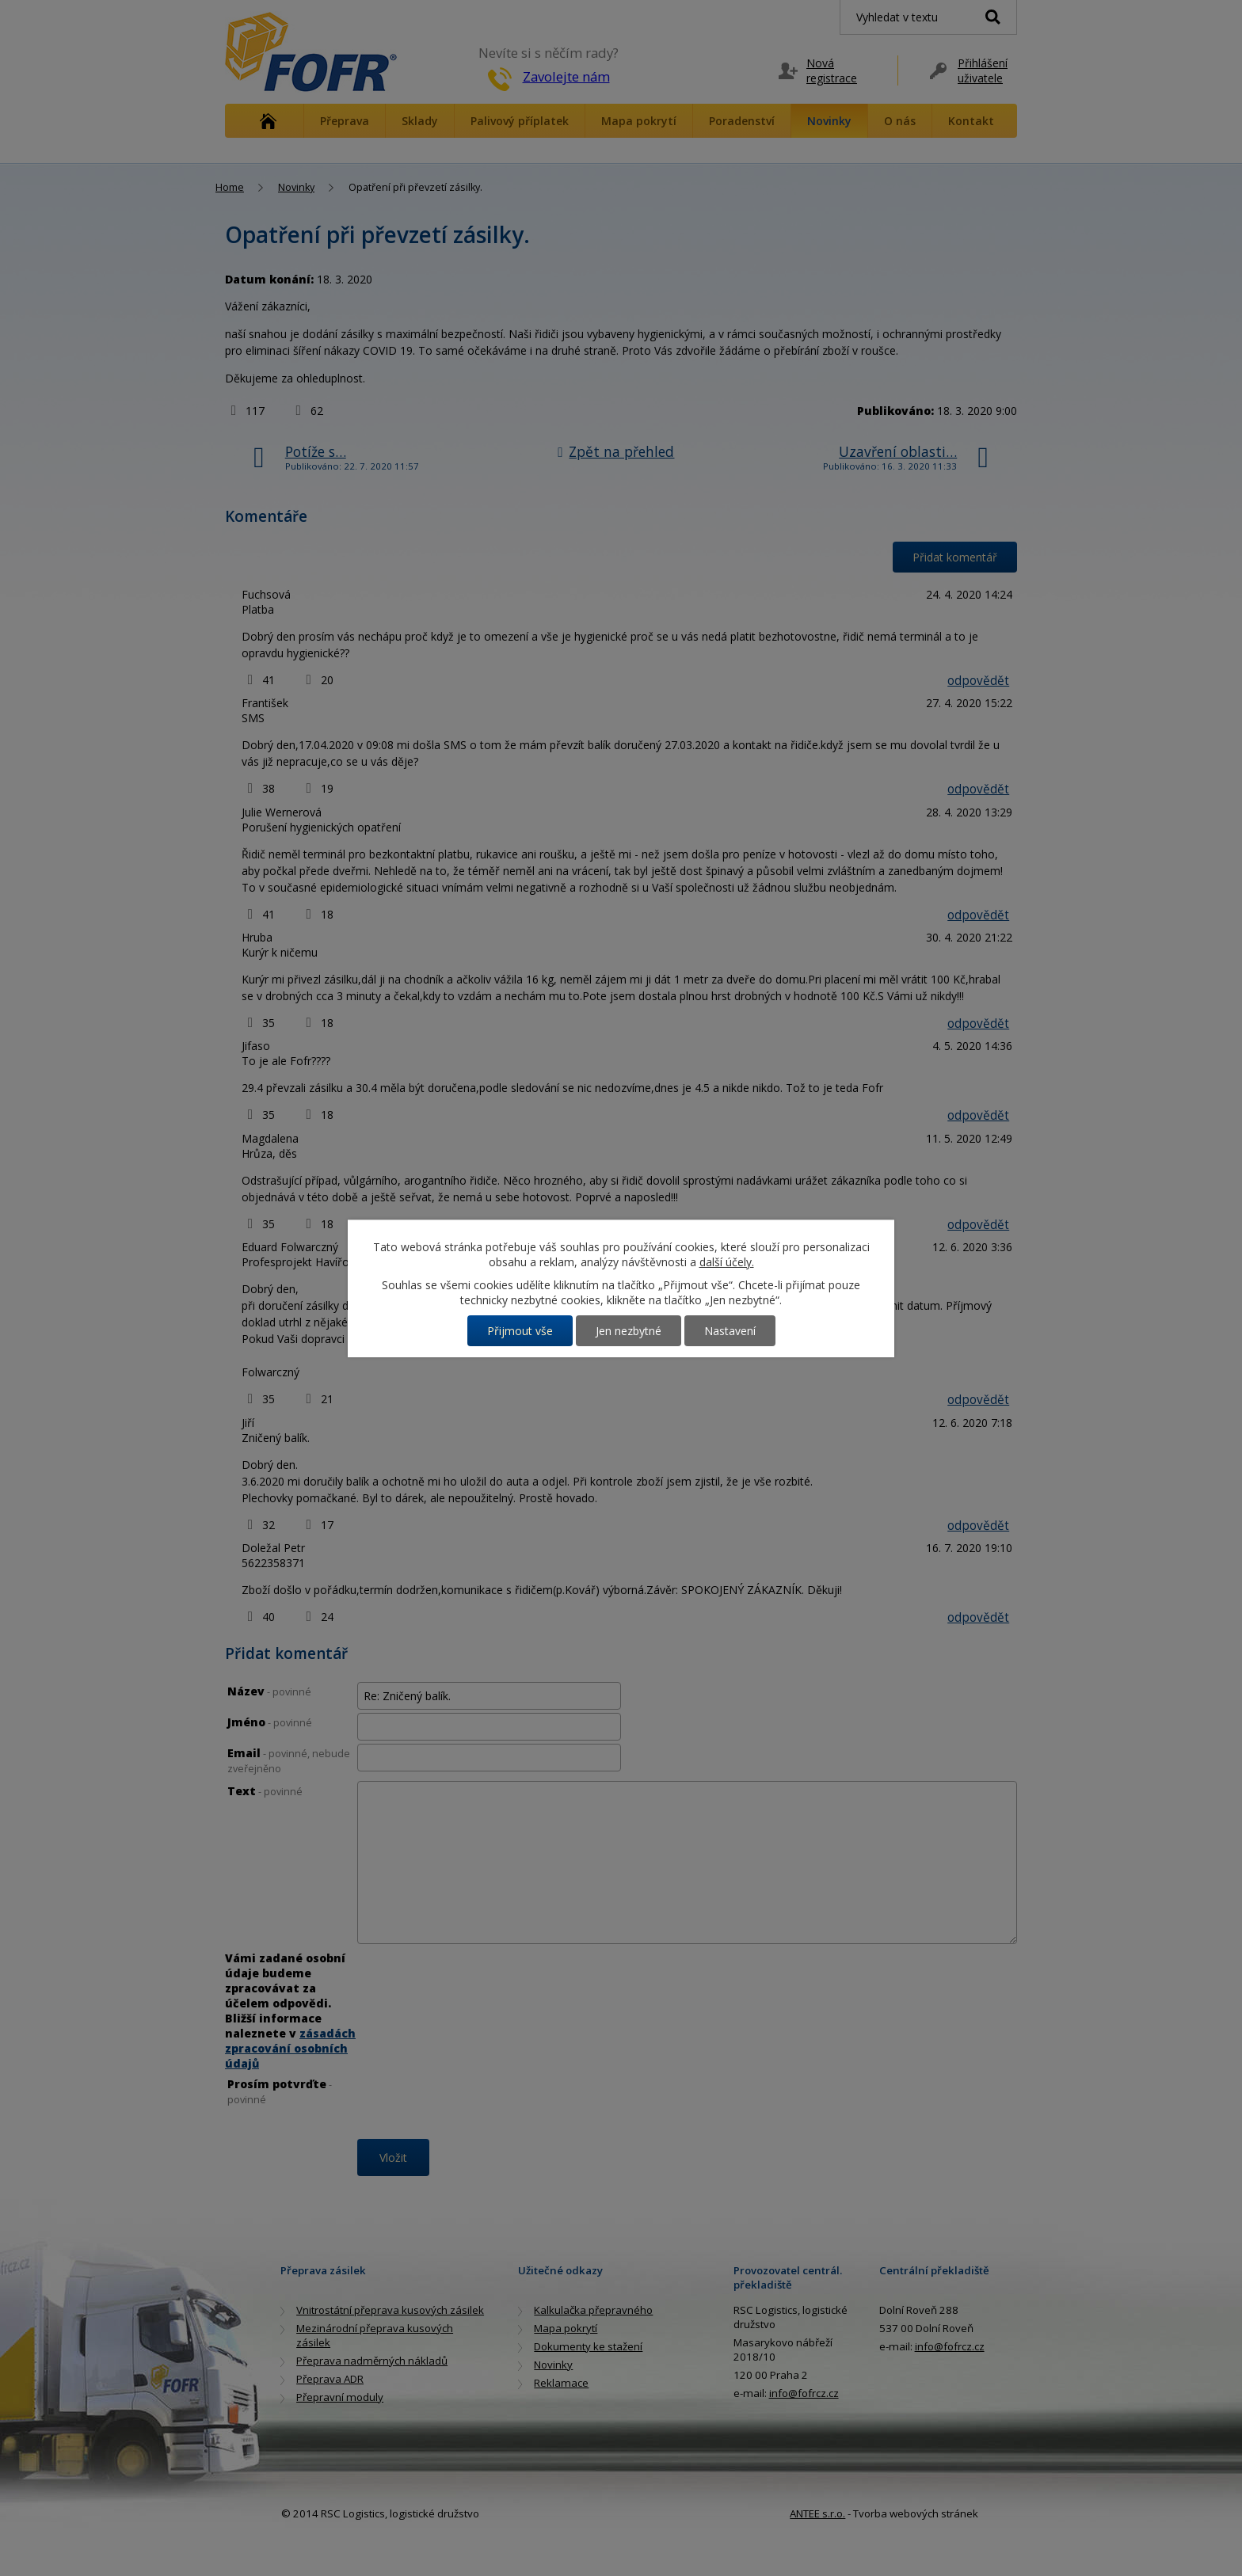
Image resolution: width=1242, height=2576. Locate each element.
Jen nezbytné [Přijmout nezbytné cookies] (628, 1330)
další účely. (726, 1261)
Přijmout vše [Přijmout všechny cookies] (520, 1330)
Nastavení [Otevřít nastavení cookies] (730, 1330)
